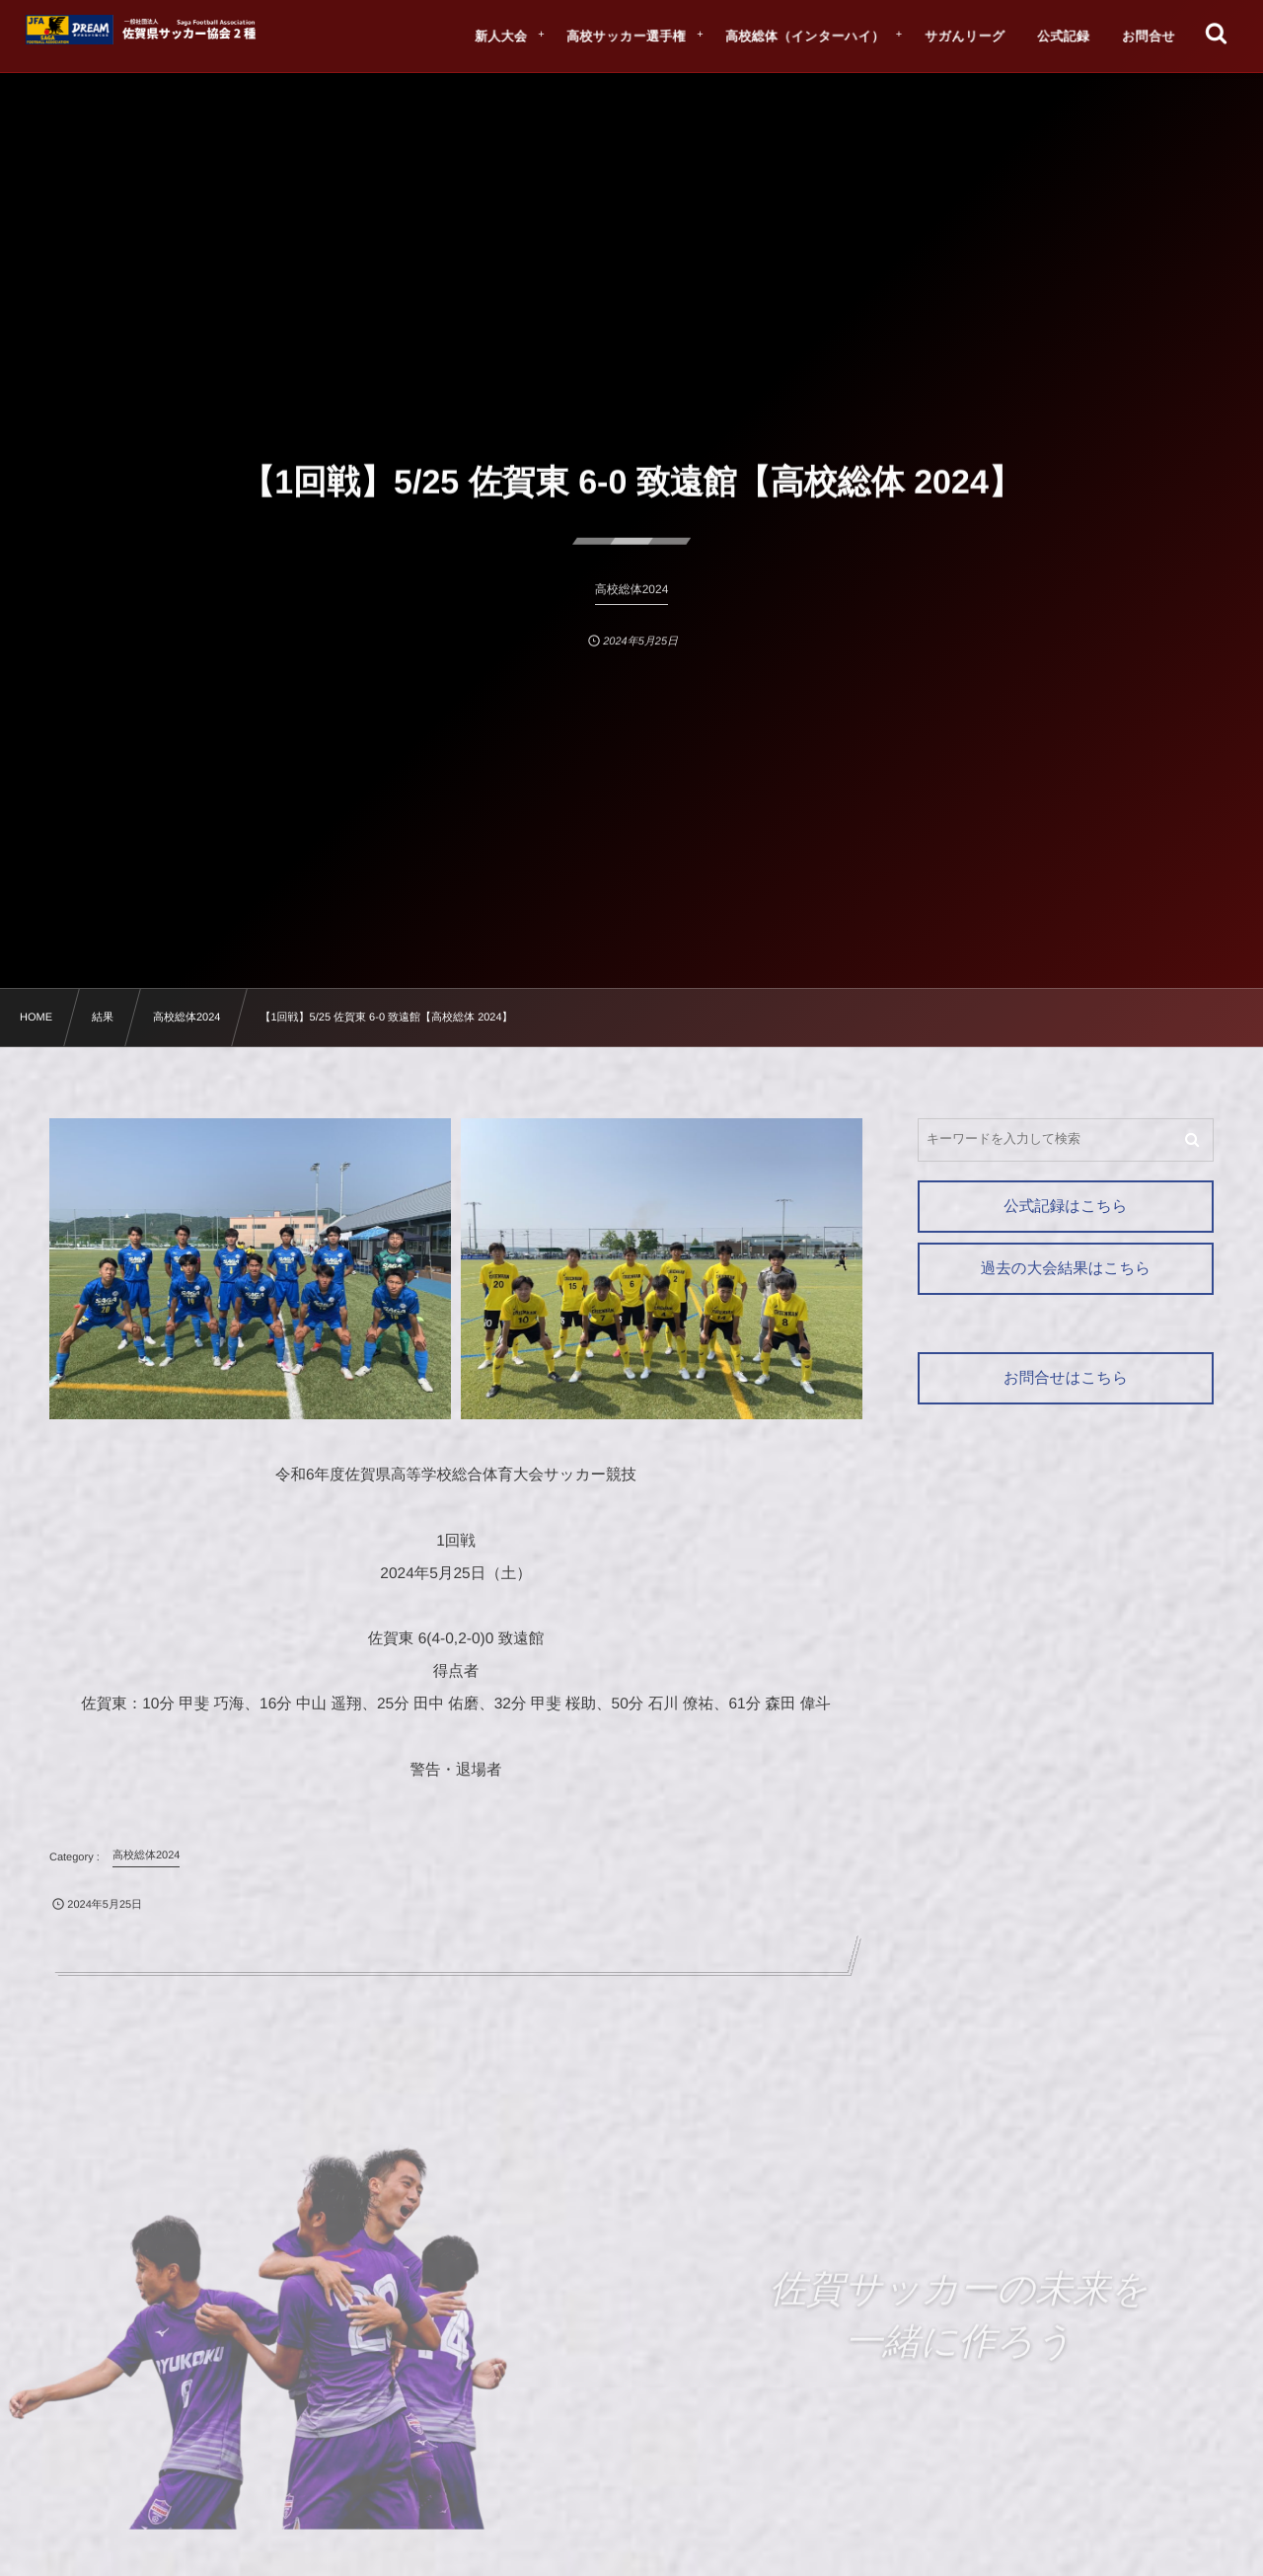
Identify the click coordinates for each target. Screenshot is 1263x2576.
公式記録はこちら (1065, 1206)
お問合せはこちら (1065, 1378)
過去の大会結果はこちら (1066, 1268)
